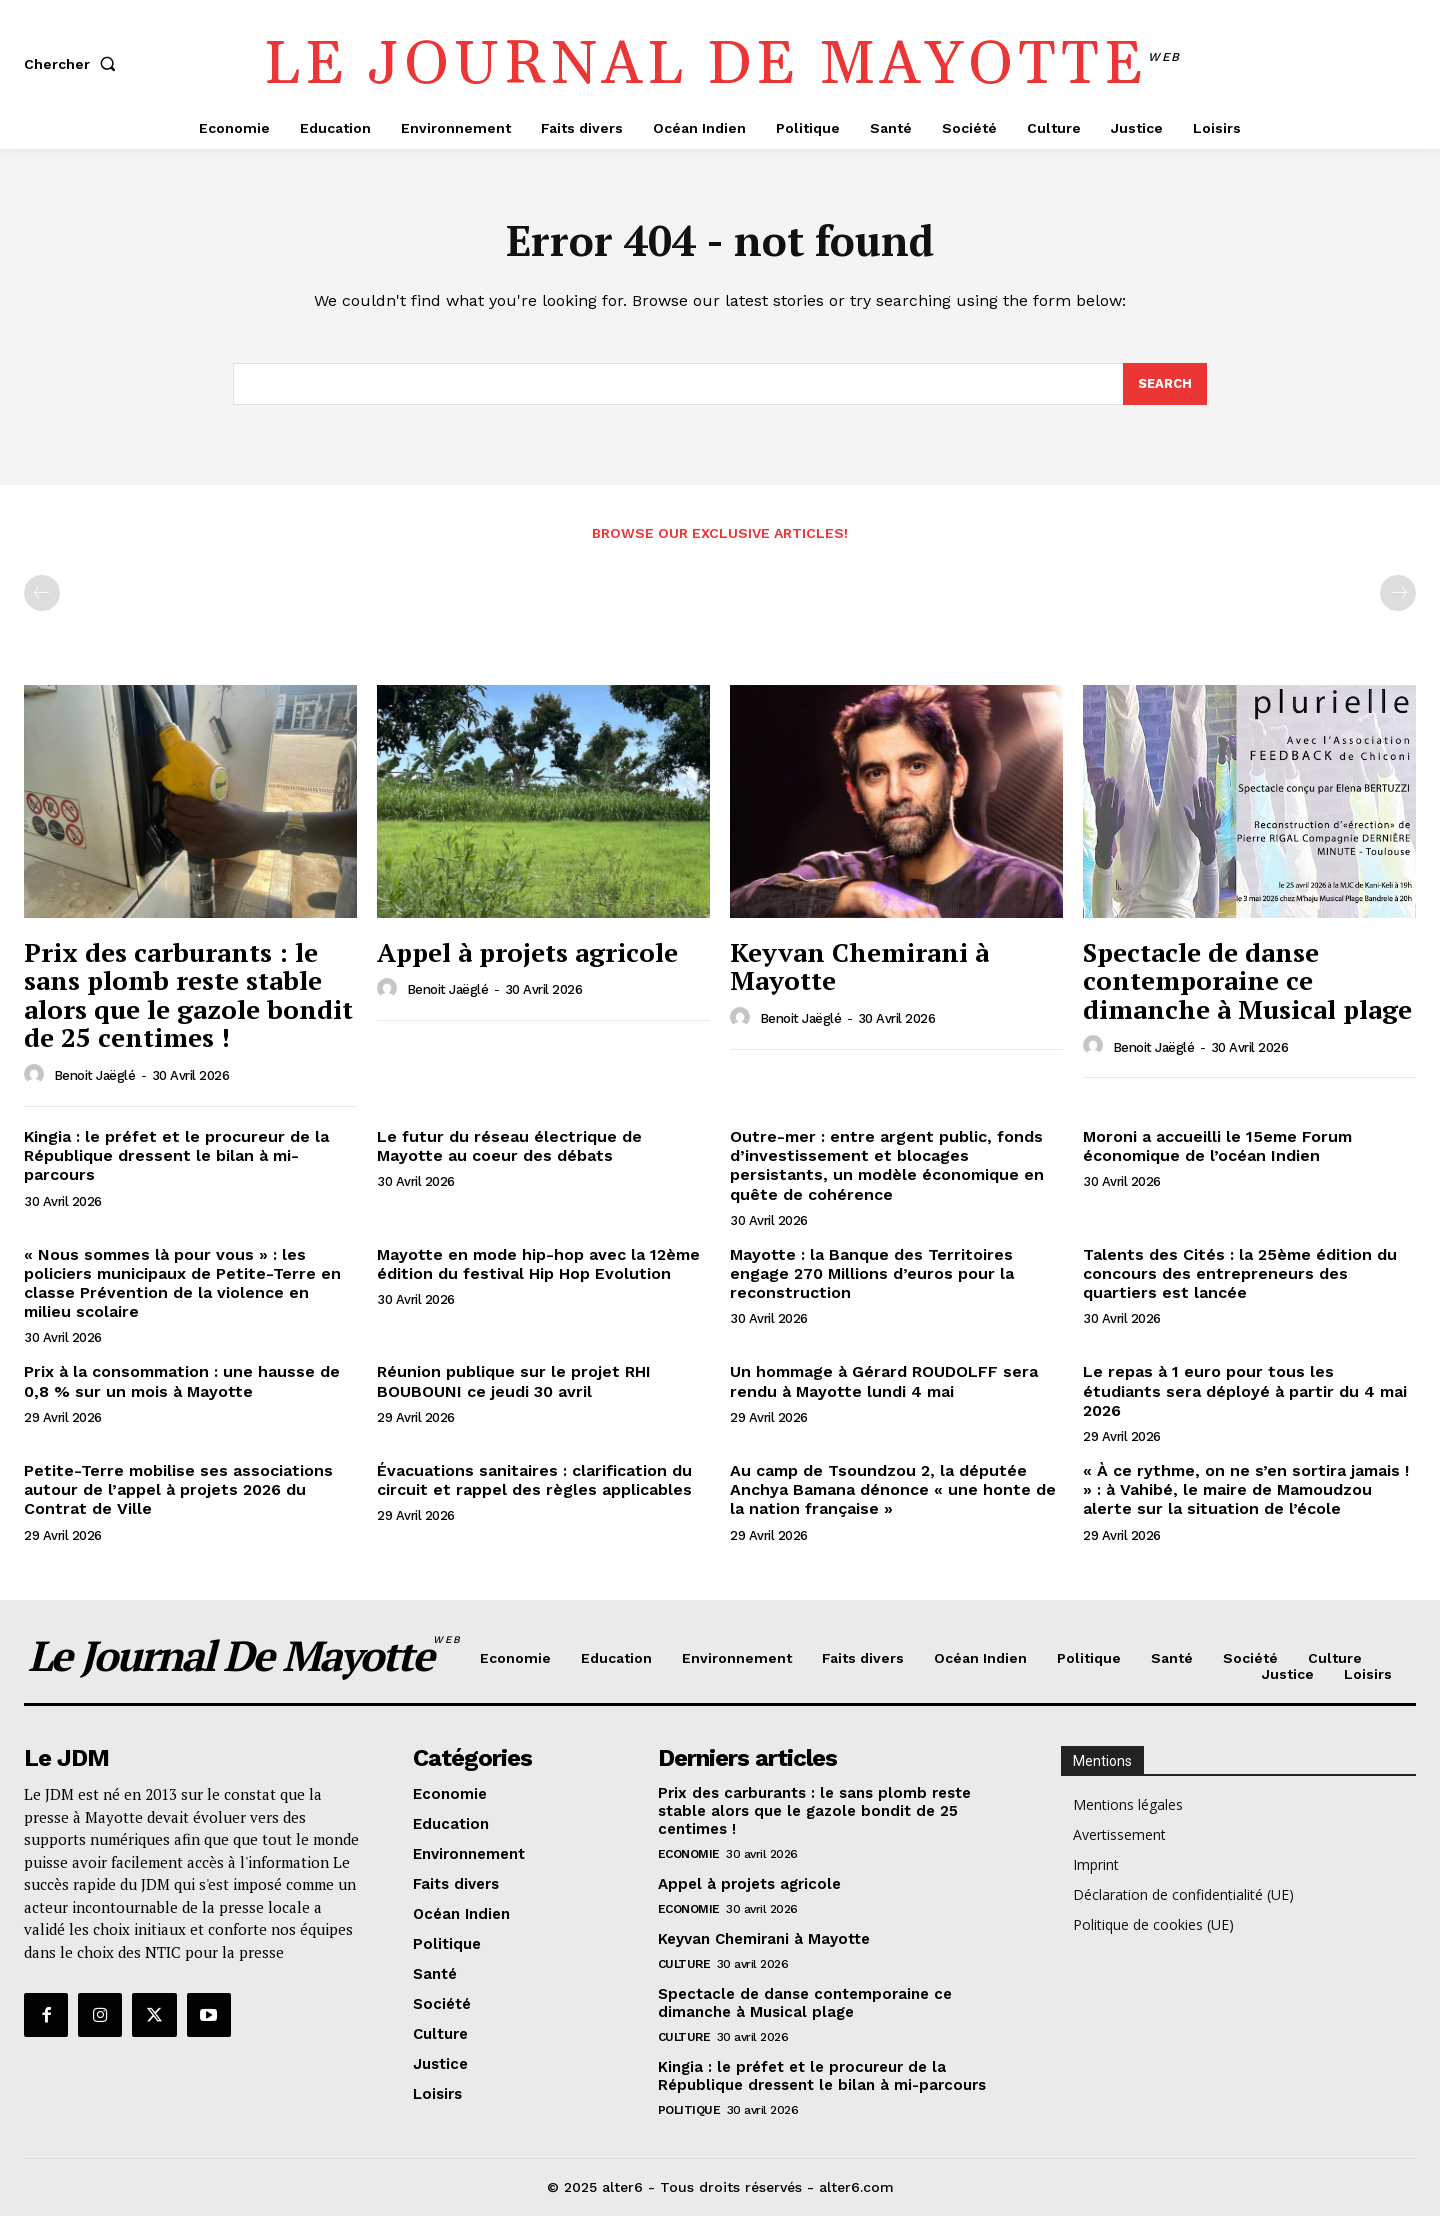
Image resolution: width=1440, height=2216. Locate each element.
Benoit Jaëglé (95, 1075)
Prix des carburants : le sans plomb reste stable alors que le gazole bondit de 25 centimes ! (188, 995)
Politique (689, 2110)
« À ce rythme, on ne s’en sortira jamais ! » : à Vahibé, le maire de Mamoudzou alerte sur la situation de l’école (1246, 1489)
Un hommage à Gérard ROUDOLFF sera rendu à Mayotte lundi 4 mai (884, 1382)
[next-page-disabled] (1398, 593)
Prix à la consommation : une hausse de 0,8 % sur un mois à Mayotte (182, 1382)
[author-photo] (37, 1075)
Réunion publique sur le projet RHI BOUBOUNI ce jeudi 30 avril (514, 1382)
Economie (689, 1854)
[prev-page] (42, 593)
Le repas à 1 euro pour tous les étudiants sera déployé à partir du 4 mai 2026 (1245, 1391)
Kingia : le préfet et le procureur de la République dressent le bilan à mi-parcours (176, 1155)
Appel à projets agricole (527, 952)
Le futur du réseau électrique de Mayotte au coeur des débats (509, 1146)
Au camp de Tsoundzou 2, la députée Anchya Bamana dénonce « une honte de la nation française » (893, 1489)
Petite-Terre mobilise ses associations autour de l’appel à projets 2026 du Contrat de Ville (178, 1489)
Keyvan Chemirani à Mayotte (859, 966)
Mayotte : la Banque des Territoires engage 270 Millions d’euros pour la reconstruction (872, 1273)
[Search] (1165, 384)
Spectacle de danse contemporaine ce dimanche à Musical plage (1247, 980)
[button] (74, 64)
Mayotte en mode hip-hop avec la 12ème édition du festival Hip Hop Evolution (538, 1264)
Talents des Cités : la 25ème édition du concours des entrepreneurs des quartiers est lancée (1240, 1273)
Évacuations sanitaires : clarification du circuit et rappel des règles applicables (534, 1480)
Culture (684, 1964)
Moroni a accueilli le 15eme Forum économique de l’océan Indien (1217, 1146)
